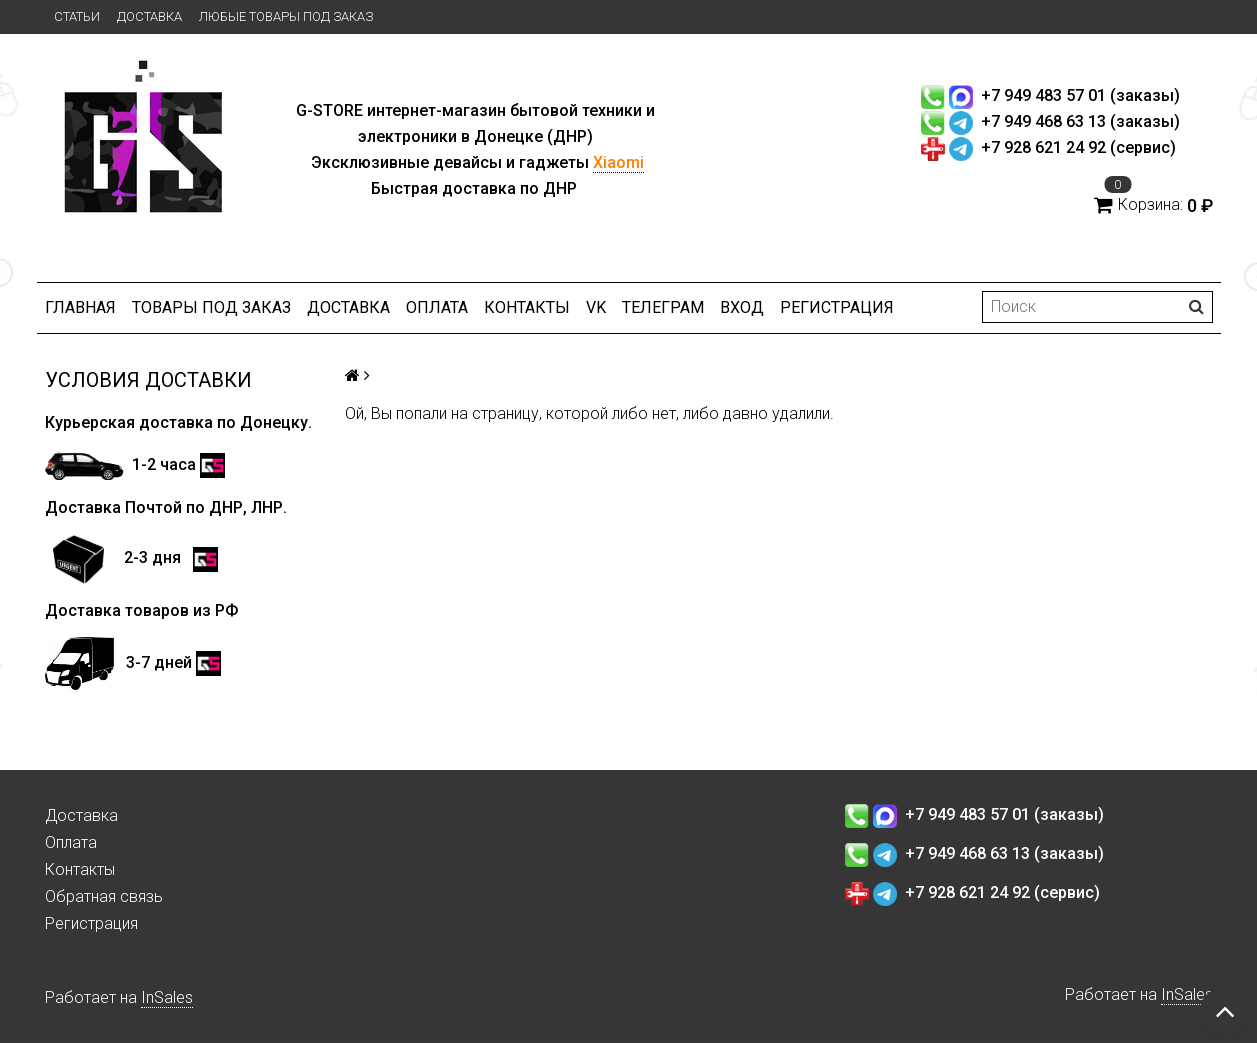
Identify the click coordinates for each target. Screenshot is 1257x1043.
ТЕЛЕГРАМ (663, 307)
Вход (742, 307)
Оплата (437, 307)
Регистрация (837, 307)
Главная (80, 307)
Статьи (77, 16)
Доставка (149, 16)
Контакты (527, 307)
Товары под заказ (211, 307)
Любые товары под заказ (286, 16)
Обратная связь (104, 896)
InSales (167, 997)
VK (596, 307)
